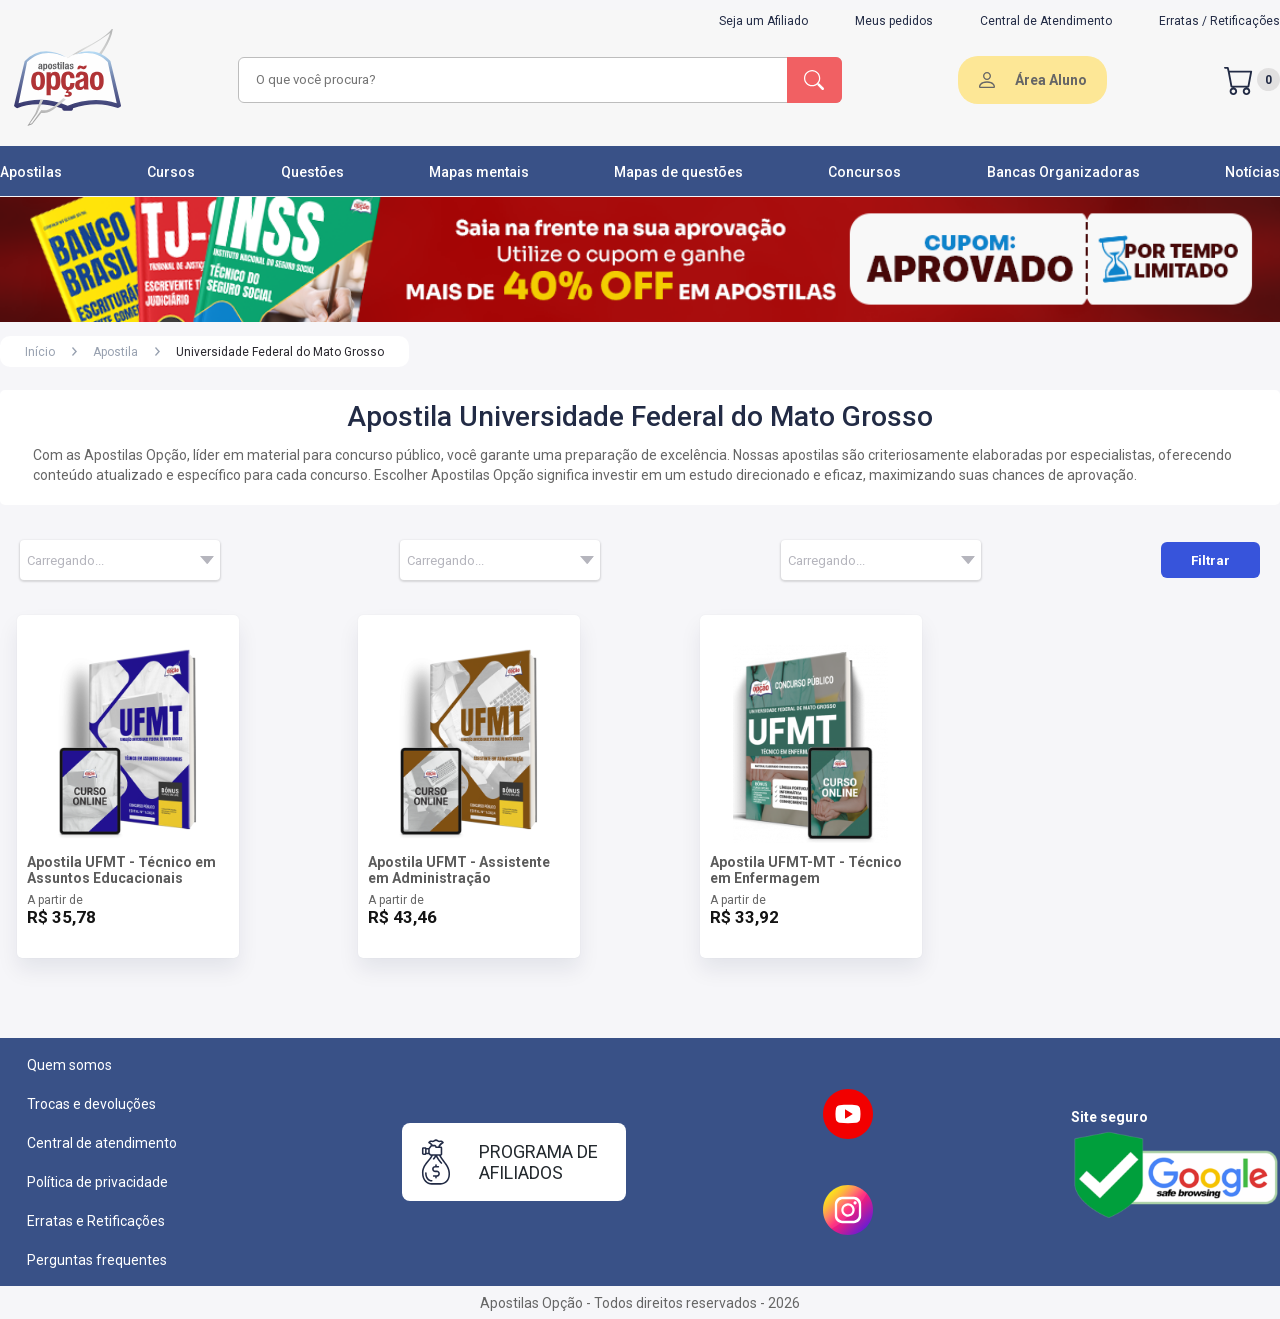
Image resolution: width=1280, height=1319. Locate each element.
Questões (312, 172)
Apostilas (31, 172)
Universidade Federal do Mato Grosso (280, 352)
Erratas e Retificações (96, 1221)
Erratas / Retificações (1219, 21)
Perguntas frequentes (97, 1260)
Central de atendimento (102, 1143)
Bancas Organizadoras (1063, 172)
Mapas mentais (479, 172)
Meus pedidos (894, 21)
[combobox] (510, 80)
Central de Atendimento (1046, 21)
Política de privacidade (97, 1182)
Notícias (1252, 172)
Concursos (864, 172)
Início (40, 352)
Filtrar (1210, 560)
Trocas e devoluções (91, 1104)
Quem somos (69, 1065)
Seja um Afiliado (763, 21)
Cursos (171, 172)
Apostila (115, 352)
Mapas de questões (678, 172)
